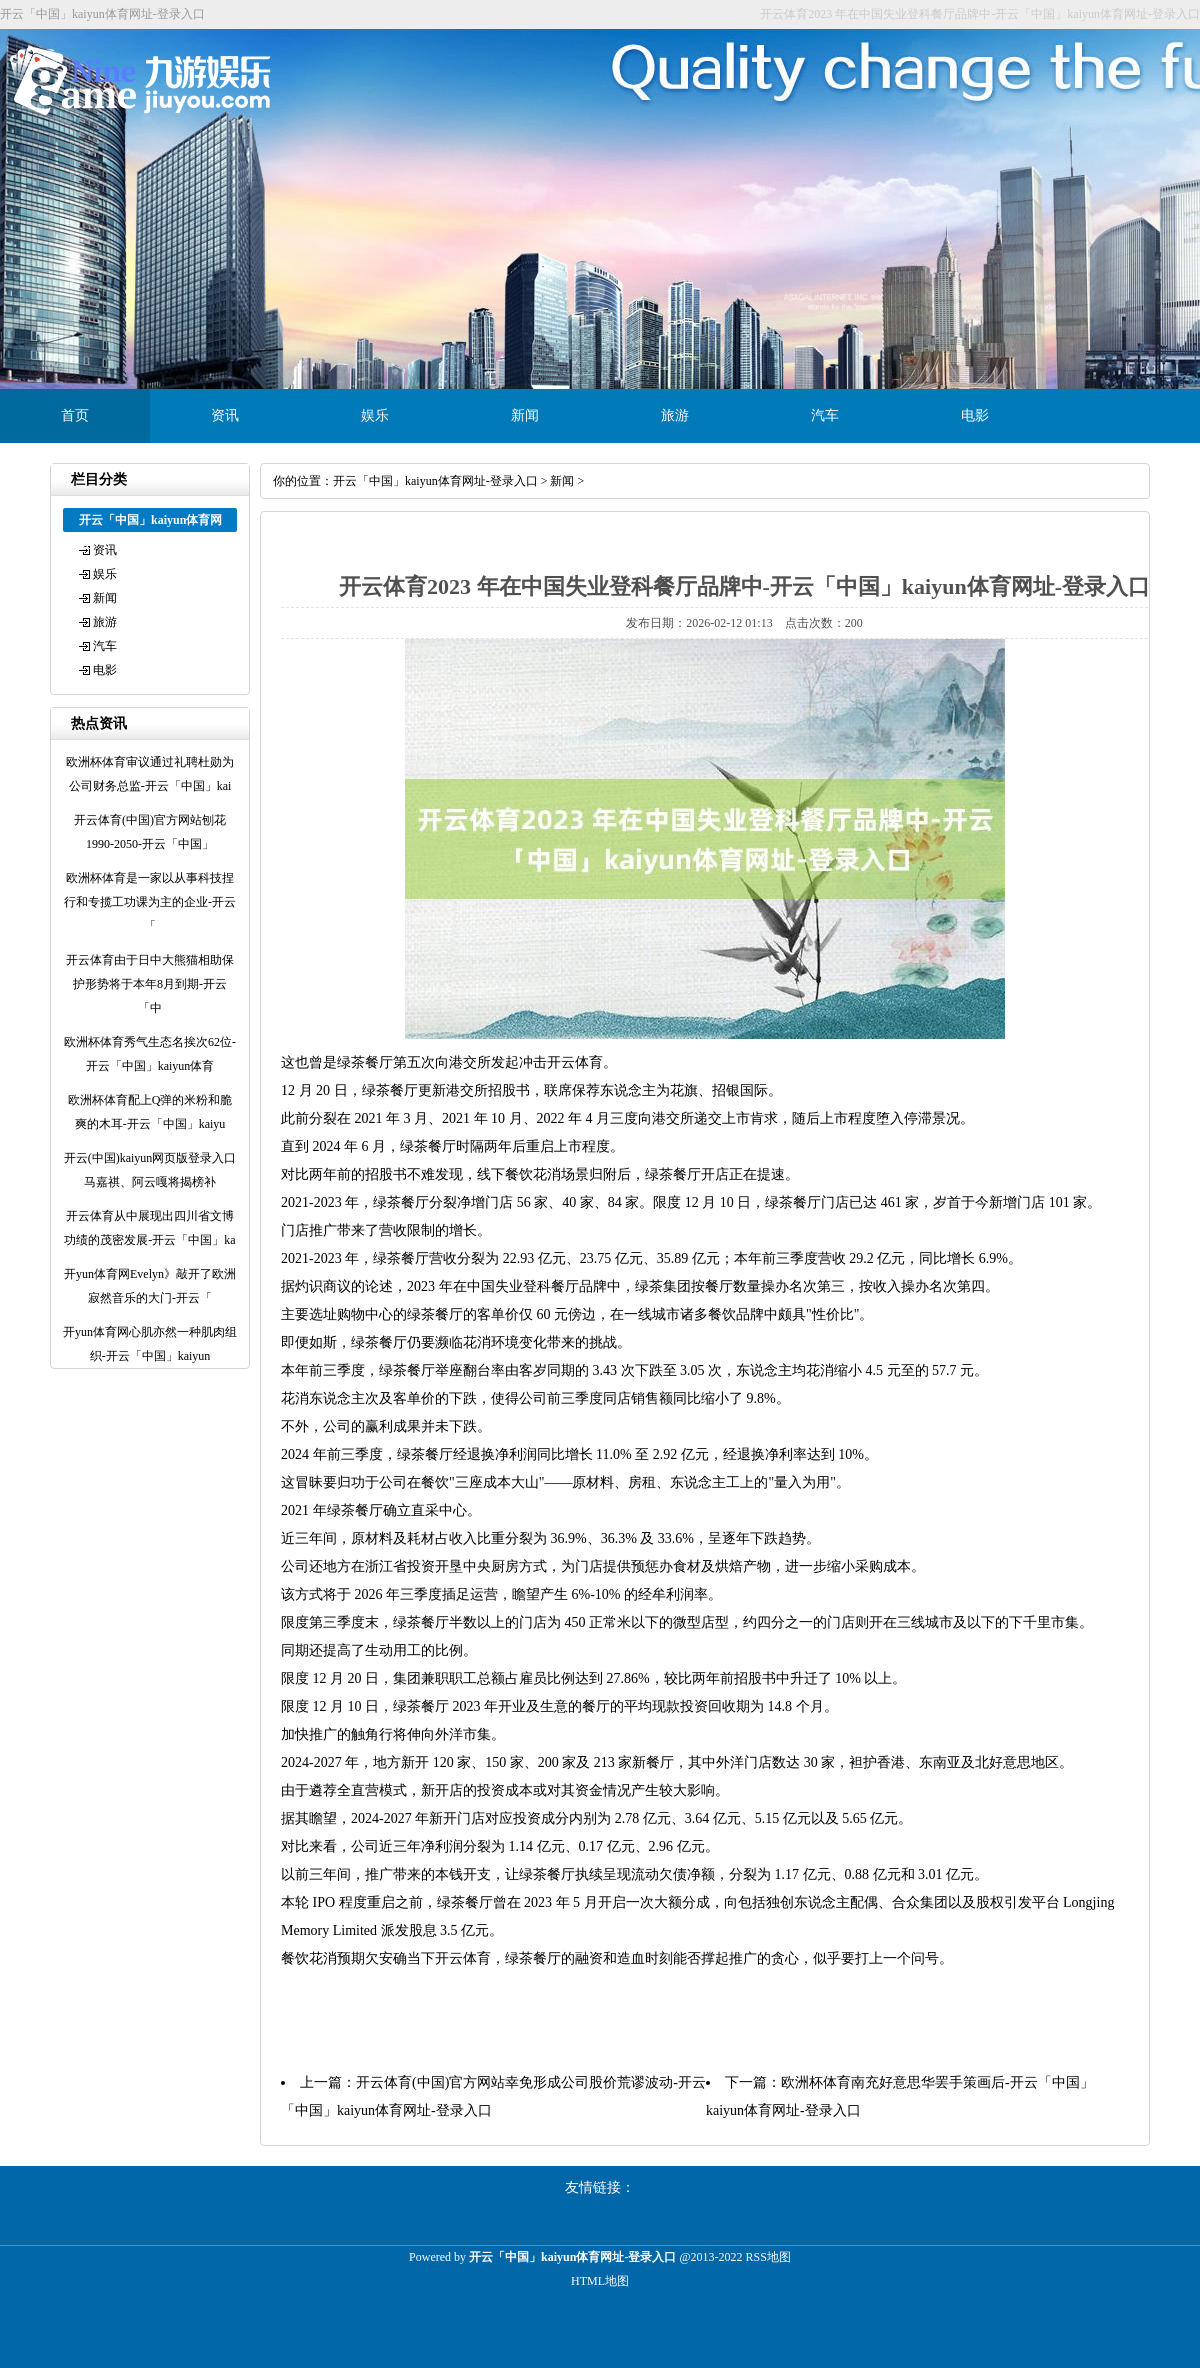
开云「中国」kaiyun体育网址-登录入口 (435, 481)
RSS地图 (768, 2257)
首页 (75, 415)
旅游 (675, 415)
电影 (975, 415)
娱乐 (375, 415)
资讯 (225, 415)
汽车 (825, 415)
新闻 (525, 415)
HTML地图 (600, 2281)
